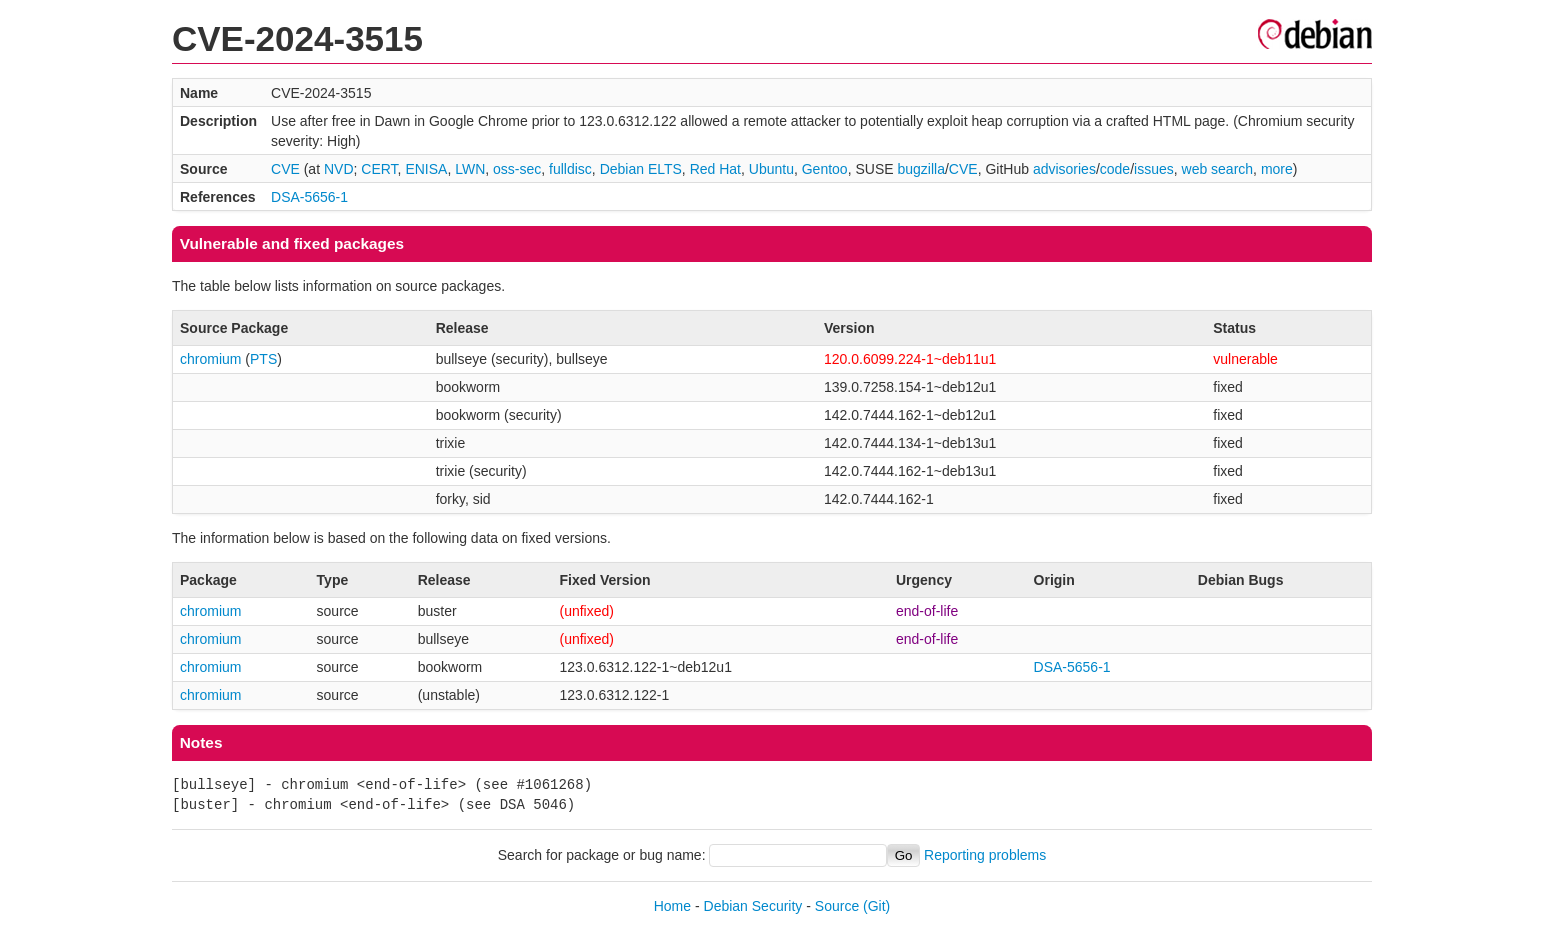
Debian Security (753, 906)
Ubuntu (771, 169)
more (1277, 169)
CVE (285, 169)
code (1115, 169)
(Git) (876, 906)
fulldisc (570, 169)
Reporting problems (985, 855)
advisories (1064, 169)
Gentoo (825, 169)
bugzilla (920, 169)
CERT (379, 169)
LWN (470, 169)
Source (837, 906)
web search (1218, 169)
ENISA (426, 169)
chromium (210, 359)
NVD (339, 169)
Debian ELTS (641, 169)
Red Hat (715, 169)
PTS (263, 359)
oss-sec (517, 169)
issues (1154, 169)
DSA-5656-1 (309, 197)
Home (672, 906)
